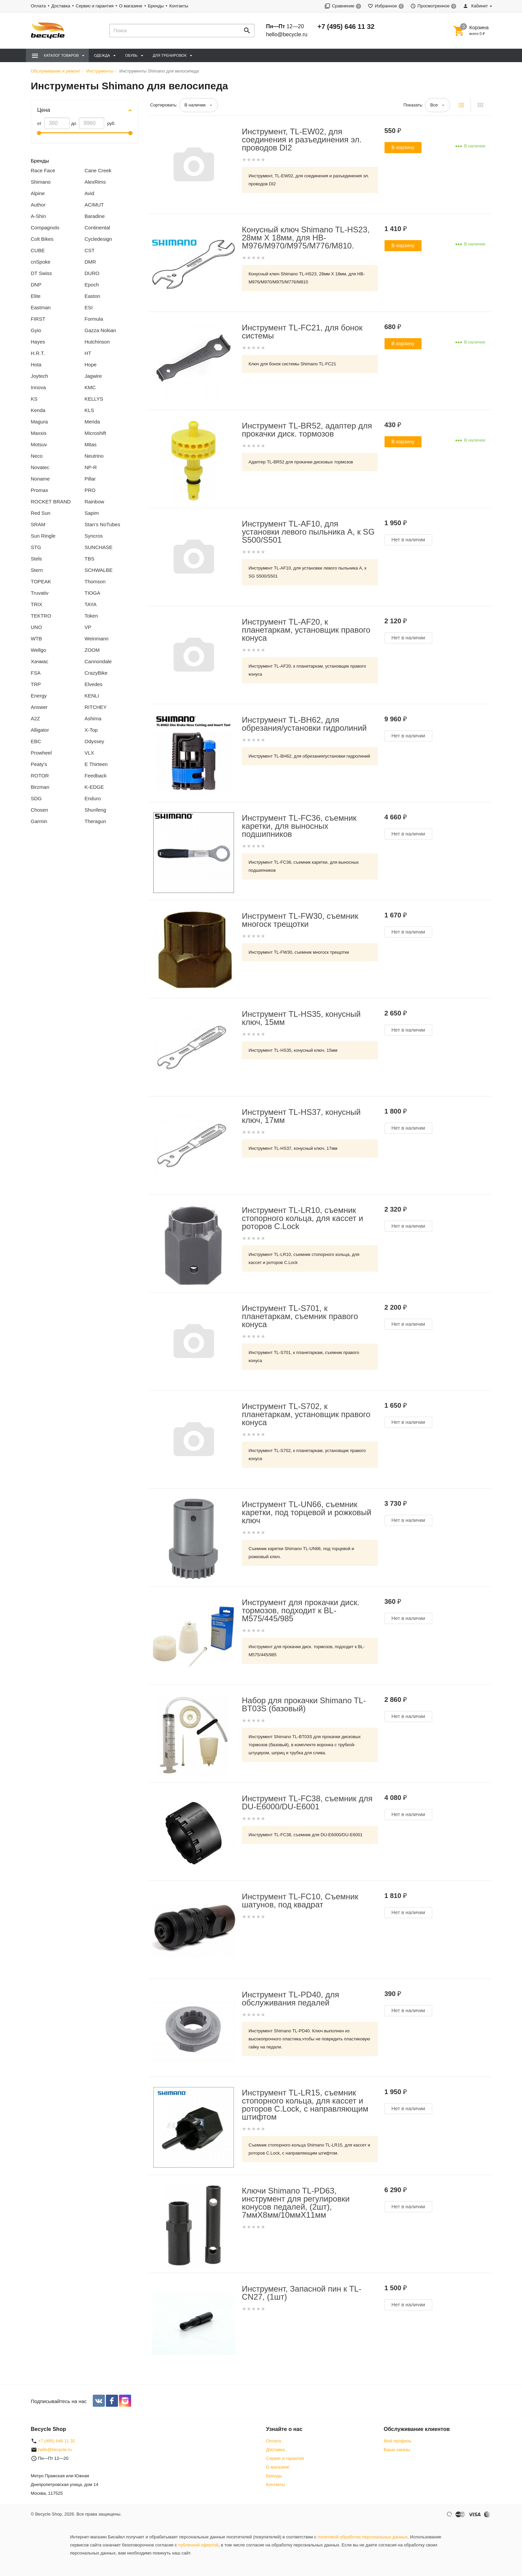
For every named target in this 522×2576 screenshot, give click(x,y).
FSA (36, 673)
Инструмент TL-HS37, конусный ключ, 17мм (301, 1116)
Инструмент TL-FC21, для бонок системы (302, 332)
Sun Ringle (43, 536)
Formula (94, 319)
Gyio (36, 330)
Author (38, 205)
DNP (36, 284)
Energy (39, 695)
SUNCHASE (99, 547)
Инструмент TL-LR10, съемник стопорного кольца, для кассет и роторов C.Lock (302, 1218)
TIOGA (93, 593)
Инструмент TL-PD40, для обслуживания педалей (290, 1999)
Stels (36, 558)
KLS (89, 410)
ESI (89, 307)
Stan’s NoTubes (102, 524)
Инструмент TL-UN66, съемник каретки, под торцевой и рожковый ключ (306, 1512)
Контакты (178, 5)
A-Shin (38, 216)
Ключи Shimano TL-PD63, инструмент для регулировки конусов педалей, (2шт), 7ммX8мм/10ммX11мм (296, 2203)
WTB (36, 638)
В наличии (195, 104)
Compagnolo (45, 227)
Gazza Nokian (100, 330)
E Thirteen (96, 764)
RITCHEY (96, 707)
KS (34, 399)
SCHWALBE (99, 570)
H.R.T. (38, 353)
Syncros (94, 536)
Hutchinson (97, 342)
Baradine (95, 216)
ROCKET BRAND (51, 501)
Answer (39, 707)
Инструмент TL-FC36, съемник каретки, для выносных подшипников (299, 826)
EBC (36, 741)
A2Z (35, 718)
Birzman (40, 787)
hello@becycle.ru (286, 34)
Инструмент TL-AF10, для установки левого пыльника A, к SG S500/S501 (308, 532)
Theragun (95, 821)
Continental (97, 227)
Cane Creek (98, 170)
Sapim (92, 513)
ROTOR (40, 775)
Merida (92, 421)
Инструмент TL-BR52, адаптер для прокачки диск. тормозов (307, 430)
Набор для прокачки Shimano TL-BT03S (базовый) (304, 1705)
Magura (39, 421)
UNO (36, 627)
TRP (36, 684)
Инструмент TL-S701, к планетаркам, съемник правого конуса (300, 1316)
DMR (90, 262)
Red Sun (40, 513)
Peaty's (39, 764)
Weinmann (97, 638)
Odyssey (94, 741)
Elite (36, 296)
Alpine (38, 193)
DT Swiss (41, 273)
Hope (91, 364)
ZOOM (92, 650)
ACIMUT (94, 205)
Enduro (93, 798)
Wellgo (38, 650)
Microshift (95, 433)
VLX (89, 753)
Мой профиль (398, 2440)
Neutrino (94, 456)
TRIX (36, 604)
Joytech (39, 376)
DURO (92, 273)
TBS (89, 558)
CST (90, 250)
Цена (43, 110)
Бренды (156, 5)
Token (91, 616)
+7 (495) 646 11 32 (345, 26)
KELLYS (94, 399)
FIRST (38, 319)
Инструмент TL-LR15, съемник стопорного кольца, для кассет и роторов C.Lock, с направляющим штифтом (305, 2105)
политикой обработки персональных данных (363, 2536)
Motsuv (39, 444)
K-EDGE (94, 787)
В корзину (403, 147)
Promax (39, 490)
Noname (40, 479)
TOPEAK (41, 581)
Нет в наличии (408, 539)
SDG (36, 798)
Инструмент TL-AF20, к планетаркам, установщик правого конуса (306, 630)
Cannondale (98, 661)
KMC (90, 387)
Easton (93, 296)
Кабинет (475, 5)
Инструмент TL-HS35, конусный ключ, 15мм (301, 1018)
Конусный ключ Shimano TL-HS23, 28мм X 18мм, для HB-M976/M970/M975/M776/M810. (306, 238)
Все (434, 104)
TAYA (91, 604)
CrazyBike (96, 673)
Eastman (41, 307)
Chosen (39, 810)
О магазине (130, 5)
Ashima (93, 718)
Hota (36, 364)
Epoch (92, 284)
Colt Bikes (42, 239)
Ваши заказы (397, 2449)
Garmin (39, 821)
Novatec (40, 467)
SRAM (38, 524)
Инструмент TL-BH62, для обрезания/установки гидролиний (304, 724)
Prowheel (41, 753)
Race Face (43, 170)
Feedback (96, 775)
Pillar (90, 479)
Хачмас (39, 661)
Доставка (60, 5)
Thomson (95, 581)
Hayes (38, 342)
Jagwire (93, 376)
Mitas (91, 444)
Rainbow (94, 501)
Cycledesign (98, 239)
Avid (89, 193)
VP (88, 627)
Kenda (38, 410)
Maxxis (39, 433)
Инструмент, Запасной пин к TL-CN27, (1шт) (301, 2293)
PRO (90, 490)
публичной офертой (198, 2544)
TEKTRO (41, 616)
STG (36, 547)
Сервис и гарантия (95, 5)
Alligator (40, 730)
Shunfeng (95, 810)
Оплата (38, 5)
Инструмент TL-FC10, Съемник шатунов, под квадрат (300, 1901)
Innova (38, 387)
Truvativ (40, 593)
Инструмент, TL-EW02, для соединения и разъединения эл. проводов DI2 (302, 140)
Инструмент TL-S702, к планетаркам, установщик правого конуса (306, 1414)
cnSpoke (40, 262)
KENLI (92, 695)
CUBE (38, 250)
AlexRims (95, 182)
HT (88, 353)
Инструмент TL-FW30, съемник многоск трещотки (300, 920)
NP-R (91, 467)
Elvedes (94, 684)
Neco (37, 456)
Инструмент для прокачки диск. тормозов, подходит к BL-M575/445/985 (301, 1610)
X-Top (91, 730)
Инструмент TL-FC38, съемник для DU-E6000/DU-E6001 (307, 1803)
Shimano (41, 182)
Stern (37, 570)
